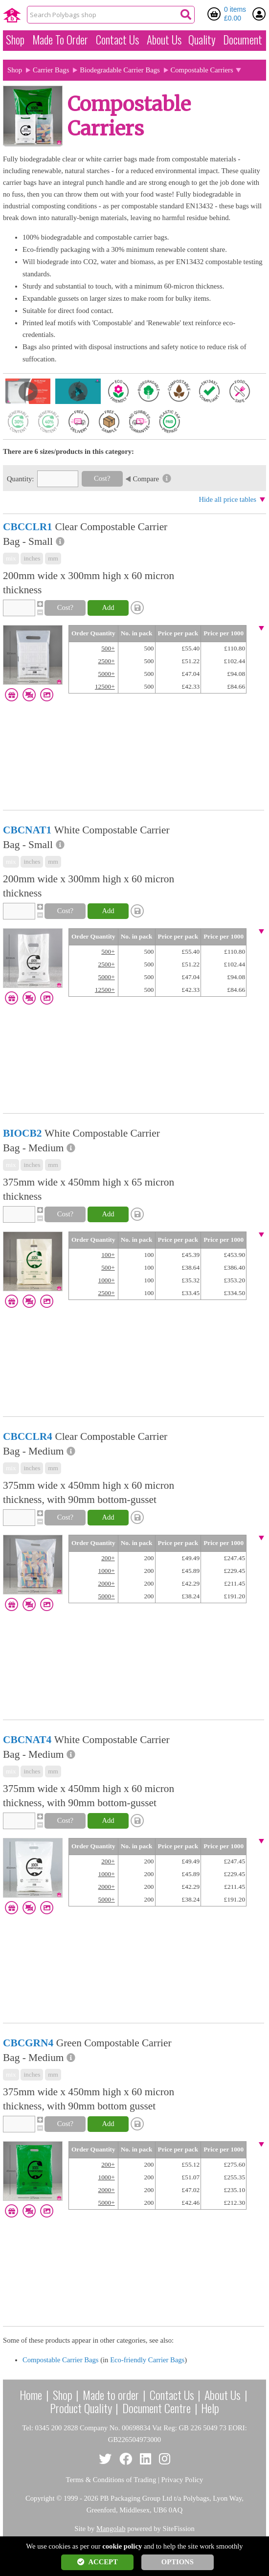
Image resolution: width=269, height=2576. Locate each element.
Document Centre (156, 2408)
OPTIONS (177, 2562)
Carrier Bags (51, 70)
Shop (15, 39)
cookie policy (122, 2546)
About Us (164, 39)
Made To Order (60, 39)
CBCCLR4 (27, 1436)
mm (53, 558)
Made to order (111, 2394)
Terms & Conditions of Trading (111, 2480)
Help (210, 2408)
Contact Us (117, 39)
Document (242, 39)
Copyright (39, 2498)
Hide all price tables (227, 499)
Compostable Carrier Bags (60, 2360)
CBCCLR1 (27, 527)
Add (108, 607)
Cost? (102, 478)
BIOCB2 (22, 1133)
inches (31, 558)
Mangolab (110, 2528)
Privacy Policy (182, 2480)
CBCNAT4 (27, 1740)
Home (31, 2394)
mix (11, 558)
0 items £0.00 (235, 13)
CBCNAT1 (27, 830)
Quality (202, 39)
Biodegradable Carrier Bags (120, 70)
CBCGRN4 (28, 2043)
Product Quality (81, 2408)
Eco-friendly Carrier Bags (147, 2360)
